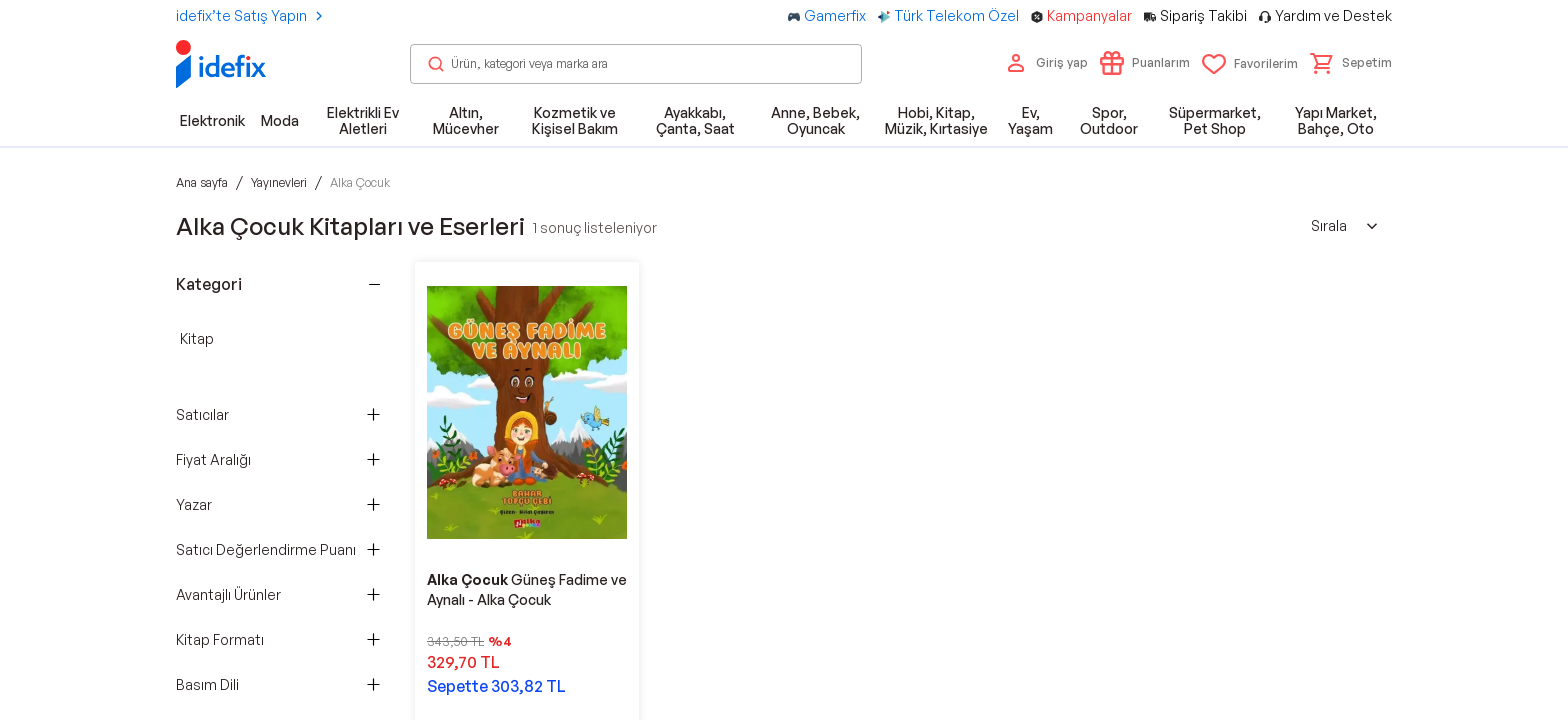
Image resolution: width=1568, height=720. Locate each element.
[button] (1351, 63)
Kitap (197, 338)
